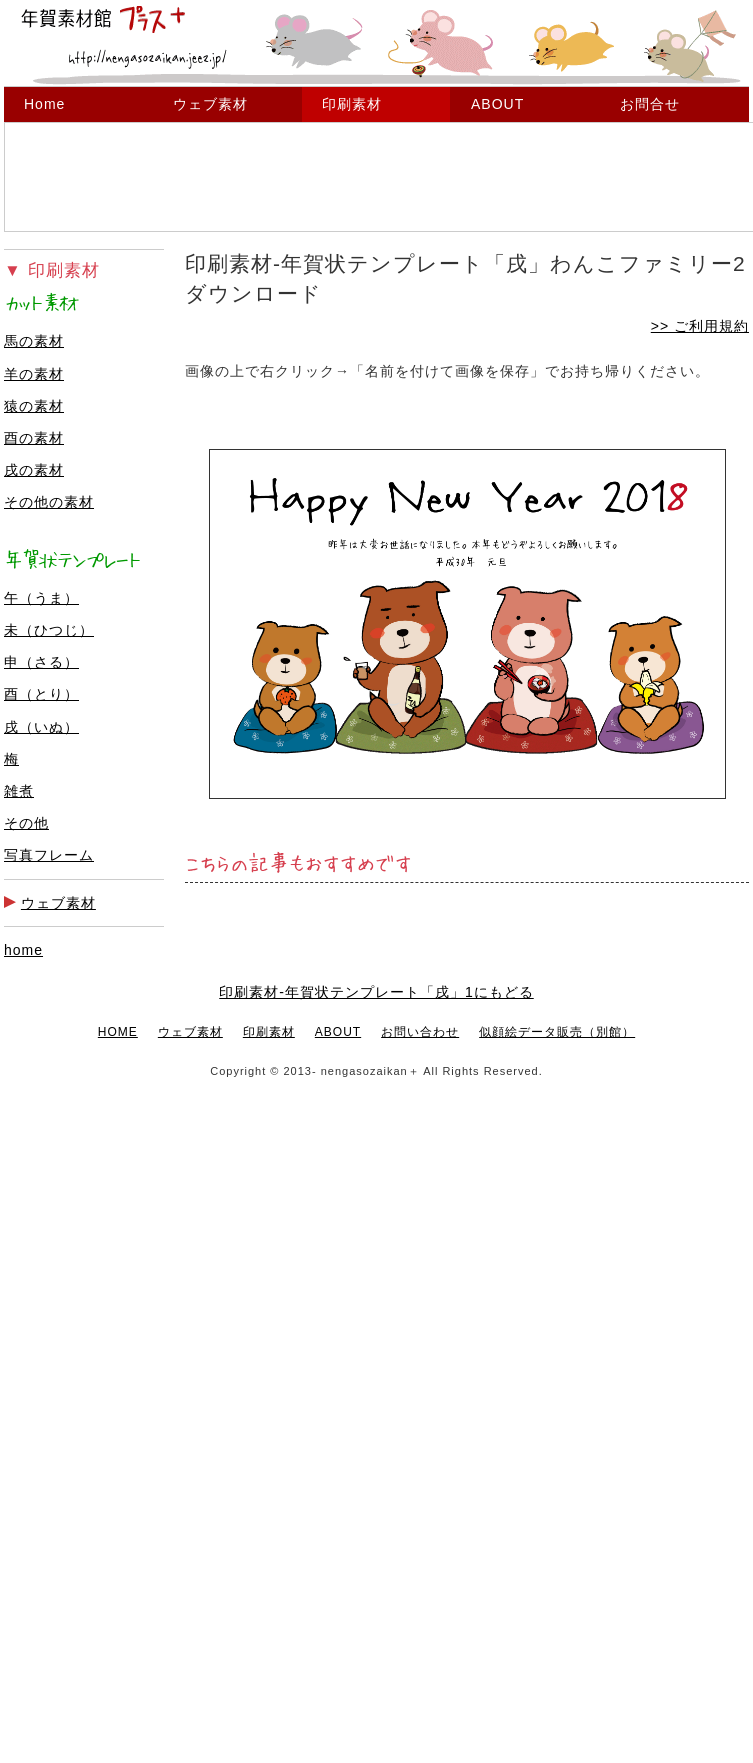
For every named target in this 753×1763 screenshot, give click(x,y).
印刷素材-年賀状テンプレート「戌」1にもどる (376, 992)
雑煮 (19, 791)
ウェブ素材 (210, 104)
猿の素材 (34, 406)
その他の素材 (49, 502)
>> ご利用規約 (700, 326)
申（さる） (41, 662)
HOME (118, 1032)
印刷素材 (352, 104)
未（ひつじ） (49, 630)
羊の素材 (34, 374)
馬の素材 (34, 341)
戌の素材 (34, 470)
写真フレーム (49, 855)
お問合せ (650, 104)
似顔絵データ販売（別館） (557, 1032)
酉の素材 (34, 438)
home (23, 950)
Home (44, 104)
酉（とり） (41, 694)
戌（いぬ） (41, 727)
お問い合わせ (420, 1032)
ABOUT (497, 104)
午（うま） (41, 598)
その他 (26, 823)
